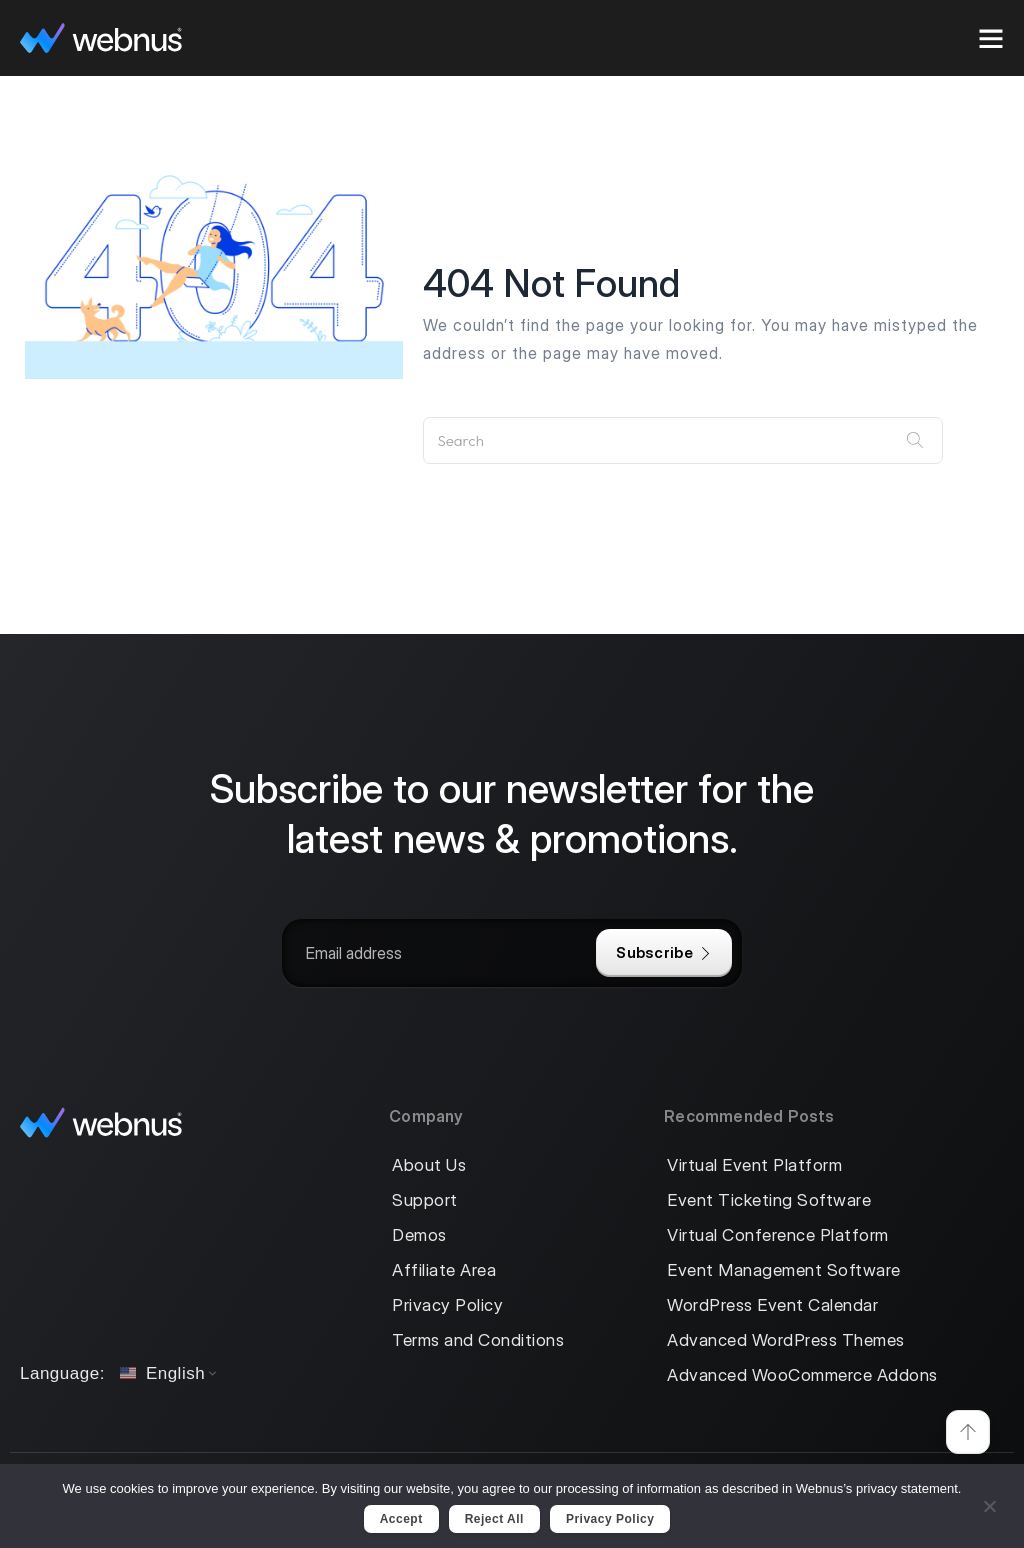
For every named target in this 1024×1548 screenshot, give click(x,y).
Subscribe (664, 952)
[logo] (101, 38)
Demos (419, 1235)
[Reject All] (989, 1503)
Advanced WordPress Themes (786, 1340)
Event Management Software (784, 1270)
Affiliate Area (444, 1270)
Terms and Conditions (478, 1340)
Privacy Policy (447, 1305)
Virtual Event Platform (754, 1165)
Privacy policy (610, 1519)
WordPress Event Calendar (772, 1305)
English (162, 1373)
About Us (429, 1165)
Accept (401, 1519)
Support (425, 1200)
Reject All (494, 1519)
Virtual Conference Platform (778, 1235)
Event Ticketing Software (769, 1200)
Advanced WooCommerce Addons (802, 1375)
